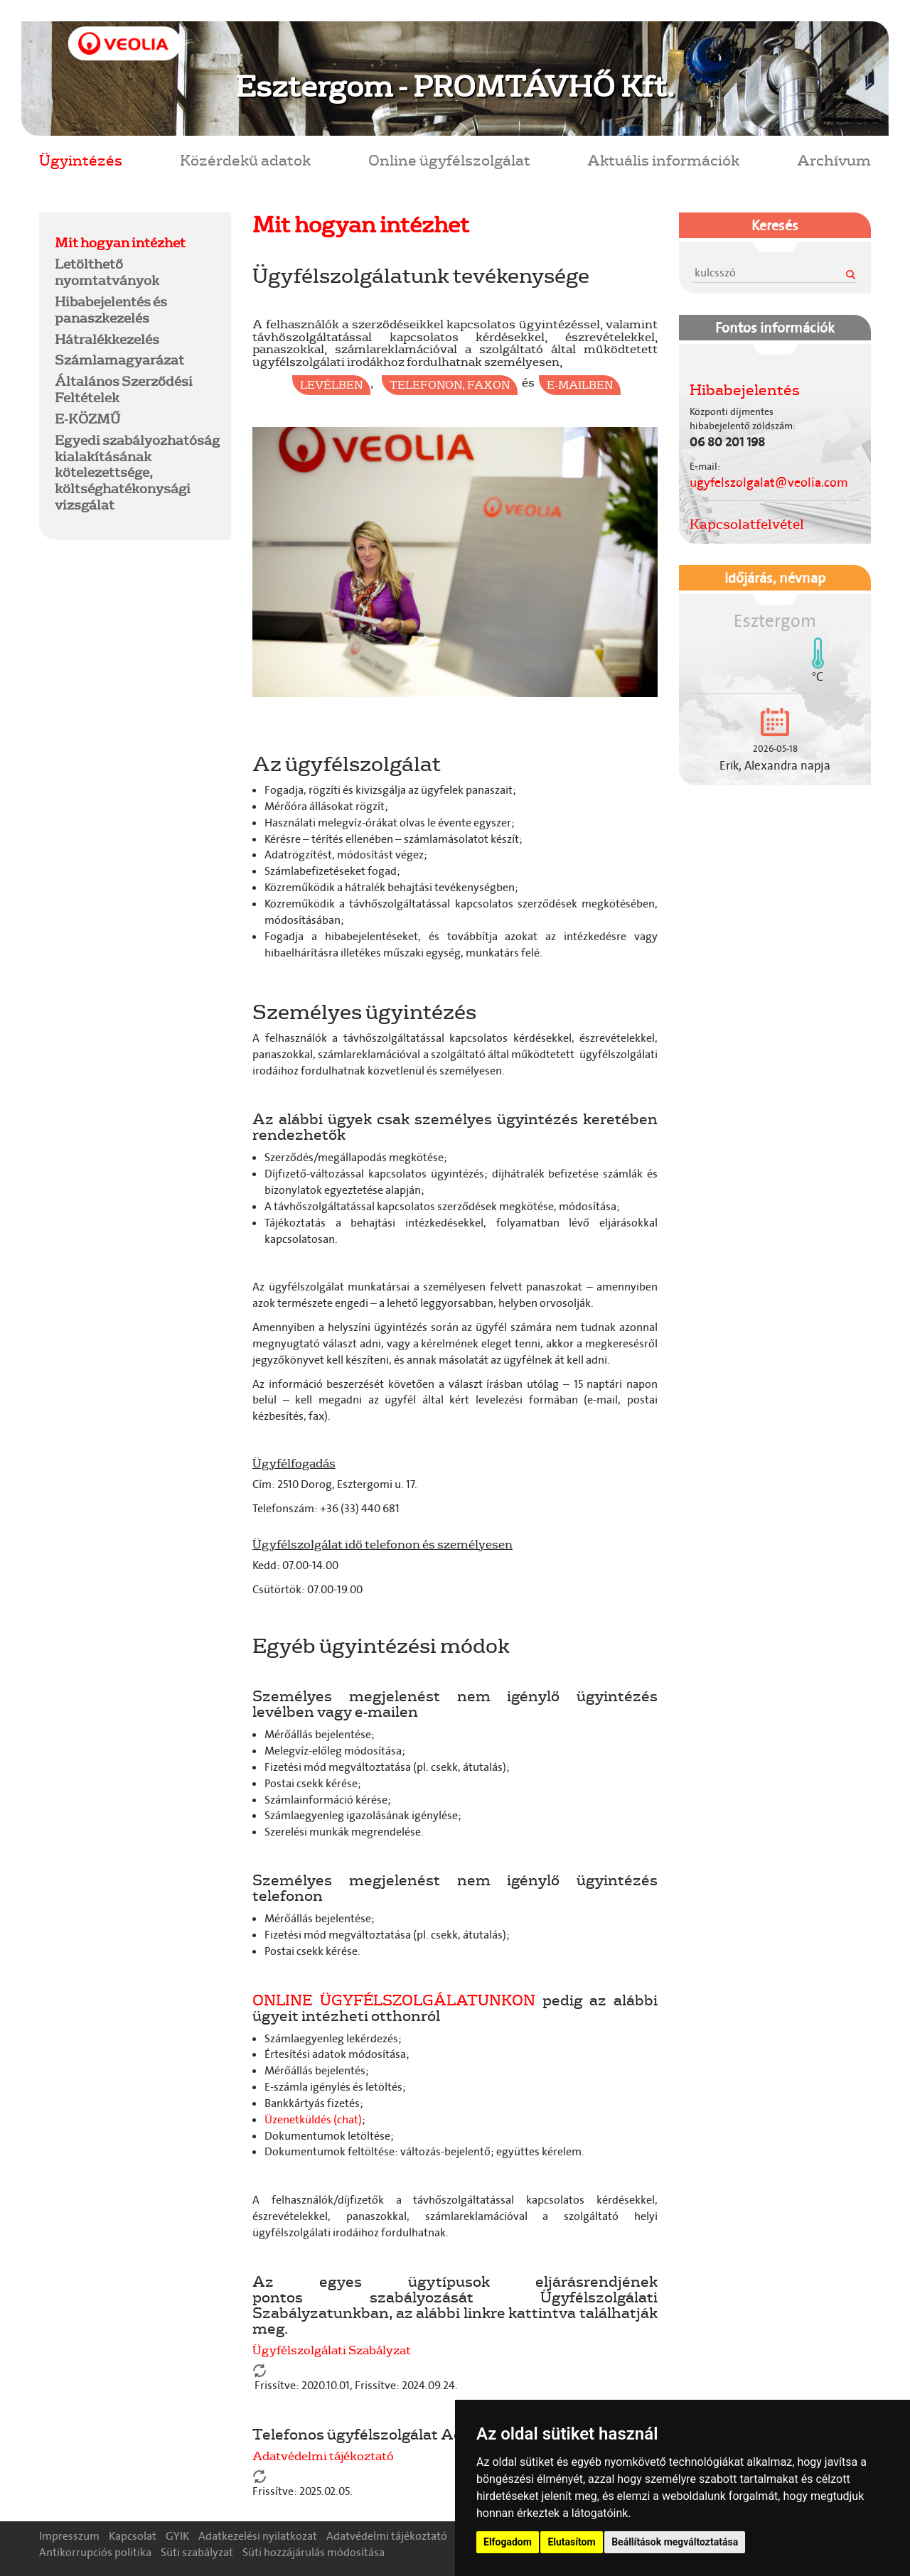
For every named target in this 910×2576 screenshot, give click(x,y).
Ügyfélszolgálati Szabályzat (331, 2350)
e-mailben (580, 384)
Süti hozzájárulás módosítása (313, 2552)
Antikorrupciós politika (95, 2552)
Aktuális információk (663, 160)
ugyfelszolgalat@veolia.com (769, 482)
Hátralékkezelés (107, 339)
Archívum (834, 160)
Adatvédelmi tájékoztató (323, 2455)
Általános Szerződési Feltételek (124, 389)
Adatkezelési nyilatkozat (257, 2535)
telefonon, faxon (450, 384)
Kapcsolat (132, 2535)
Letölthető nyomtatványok (107, 272)
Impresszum (69, 2535)
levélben (331, 384)
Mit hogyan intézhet (120, 242)
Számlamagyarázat (119, 360)
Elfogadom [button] (507, 2542)
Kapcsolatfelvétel (747, 524)
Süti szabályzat (197, 2552)
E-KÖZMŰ (87, 419)
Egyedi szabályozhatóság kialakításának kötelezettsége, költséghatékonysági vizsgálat (137, 472)
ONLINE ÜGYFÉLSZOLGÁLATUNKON (393, 1999)
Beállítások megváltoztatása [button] (674, 2542)
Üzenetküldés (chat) (313, 2119)
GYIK (177, 2535)
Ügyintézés (80, 160)
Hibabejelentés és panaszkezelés (111, 309)
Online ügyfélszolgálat (449, 160)
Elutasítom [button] (571, 2542)
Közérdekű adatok (245, 160)
